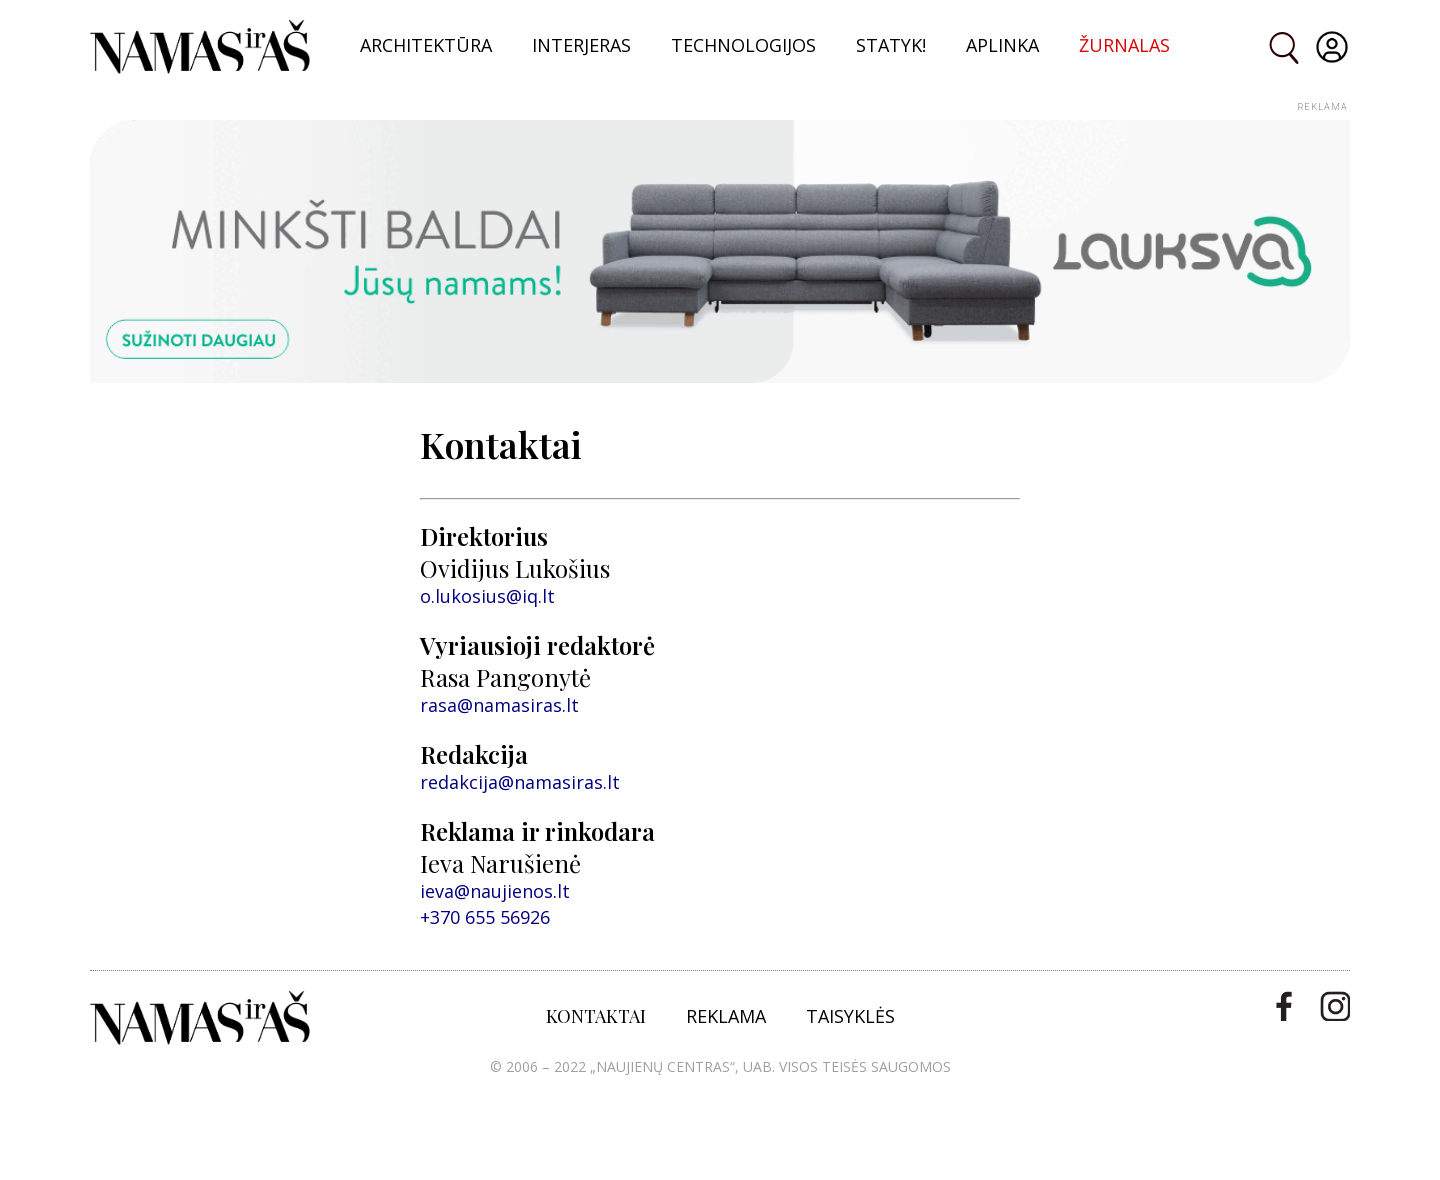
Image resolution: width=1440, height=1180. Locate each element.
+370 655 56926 (485, 917)
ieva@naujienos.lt (495, 891)
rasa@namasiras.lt (499, 705)
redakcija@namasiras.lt (520, 782)
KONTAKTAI (596, 1016)
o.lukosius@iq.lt (487, 596)
